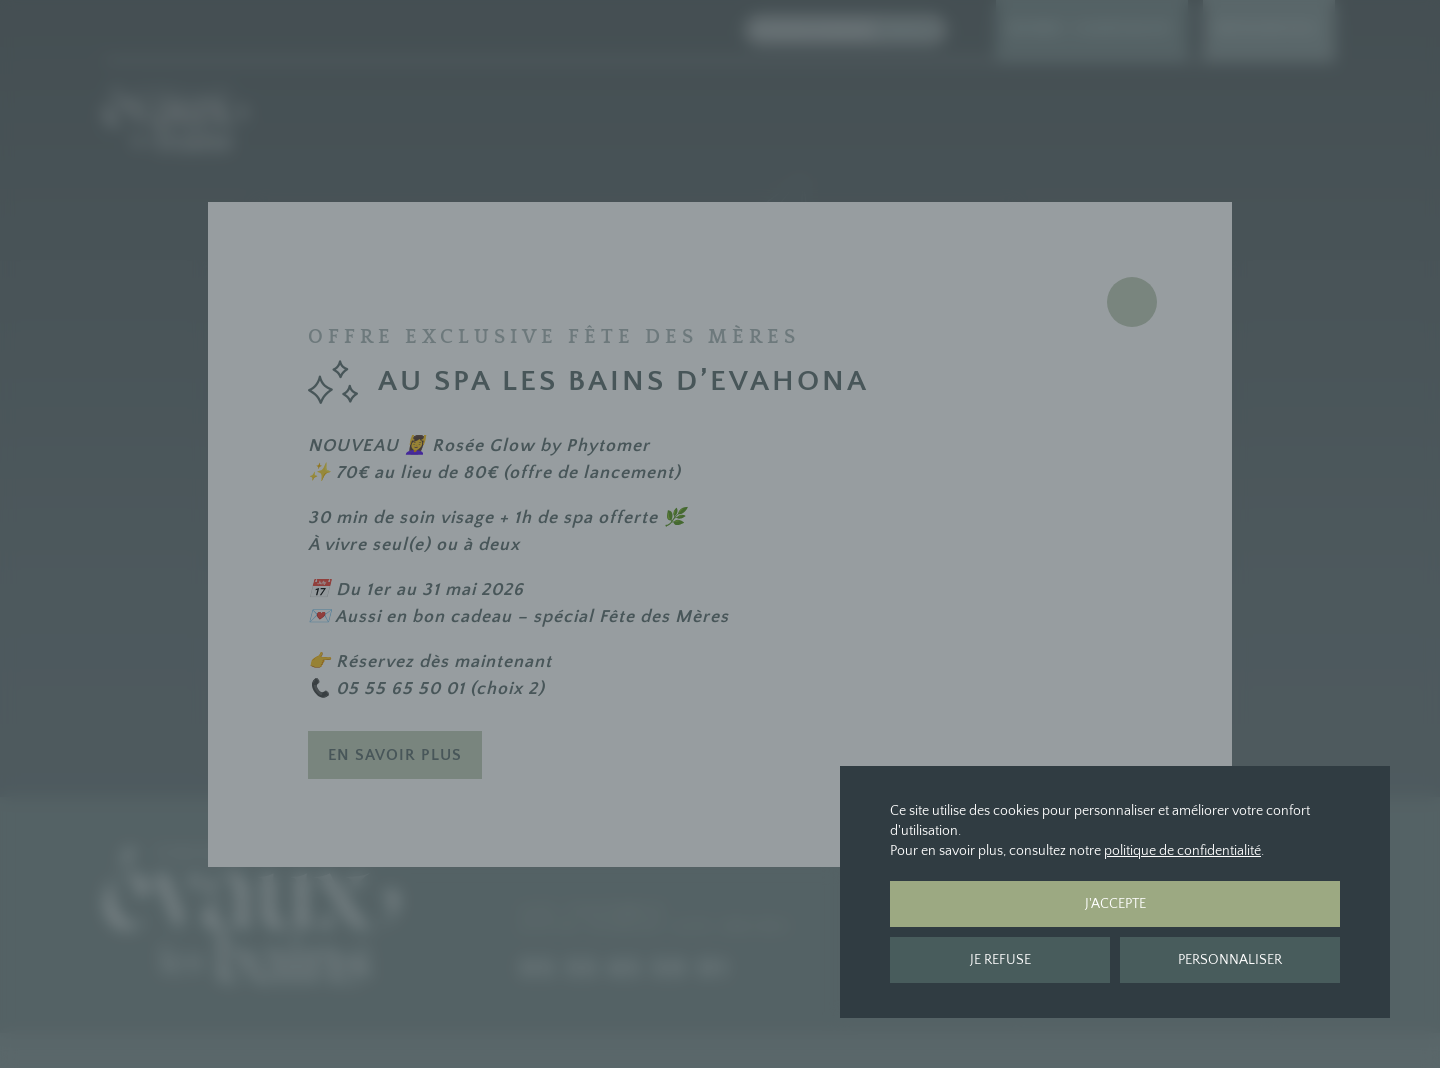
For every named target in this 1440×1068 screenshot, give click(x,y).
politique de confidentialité (1182, 851)
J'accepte (1115, 904)
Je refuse (1000, 960)
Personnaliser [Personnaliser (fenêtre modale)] (1230, 960)
